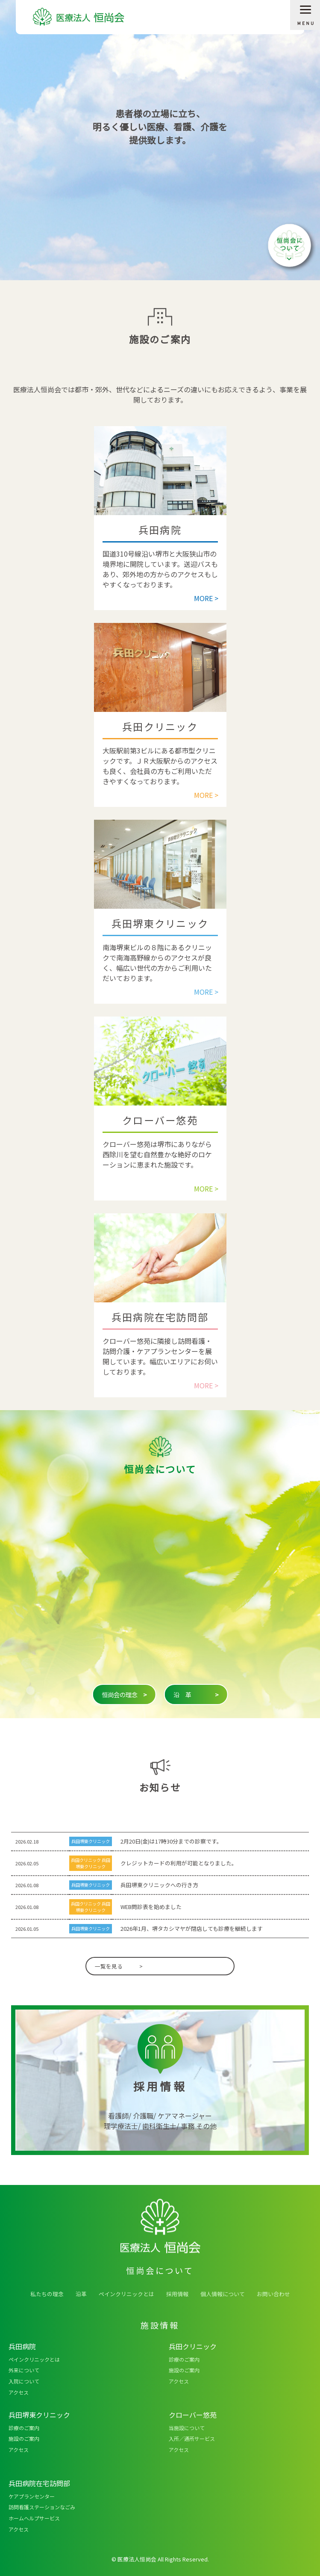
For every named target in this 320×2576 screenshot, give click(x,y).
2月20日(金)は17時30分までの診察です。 (171, 1841)
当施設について (187, 2427)
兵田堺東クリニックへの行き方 (159, 1885)
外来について (24, 2370)
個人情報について (222, 2294)
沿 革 (196, 1694)
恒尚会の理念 (124, 1694)
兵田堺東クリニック (90, 1841)
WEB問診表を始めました (151, 1907)
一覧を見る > (119, 1966)
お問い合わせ (273, 2294)
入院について (24, 2381)
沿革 (81, 2294)
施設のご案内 (184, 2370)
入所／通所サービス (192, 2438)
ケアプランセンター (32, 2496)
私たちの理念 (47, 2294)
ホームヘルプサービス (34, 2518)
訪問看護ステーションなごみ (42, 2507)
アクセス (19, 2392)
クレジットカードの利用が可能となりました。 (178, 1863)
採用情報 (177, 2294)
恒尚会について (290, 246)
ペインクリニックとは (126, 2294)
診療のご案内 (184, 2359)
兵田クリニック (86, 1860)
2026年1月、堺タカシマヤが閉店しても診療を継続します (191, 1928)
